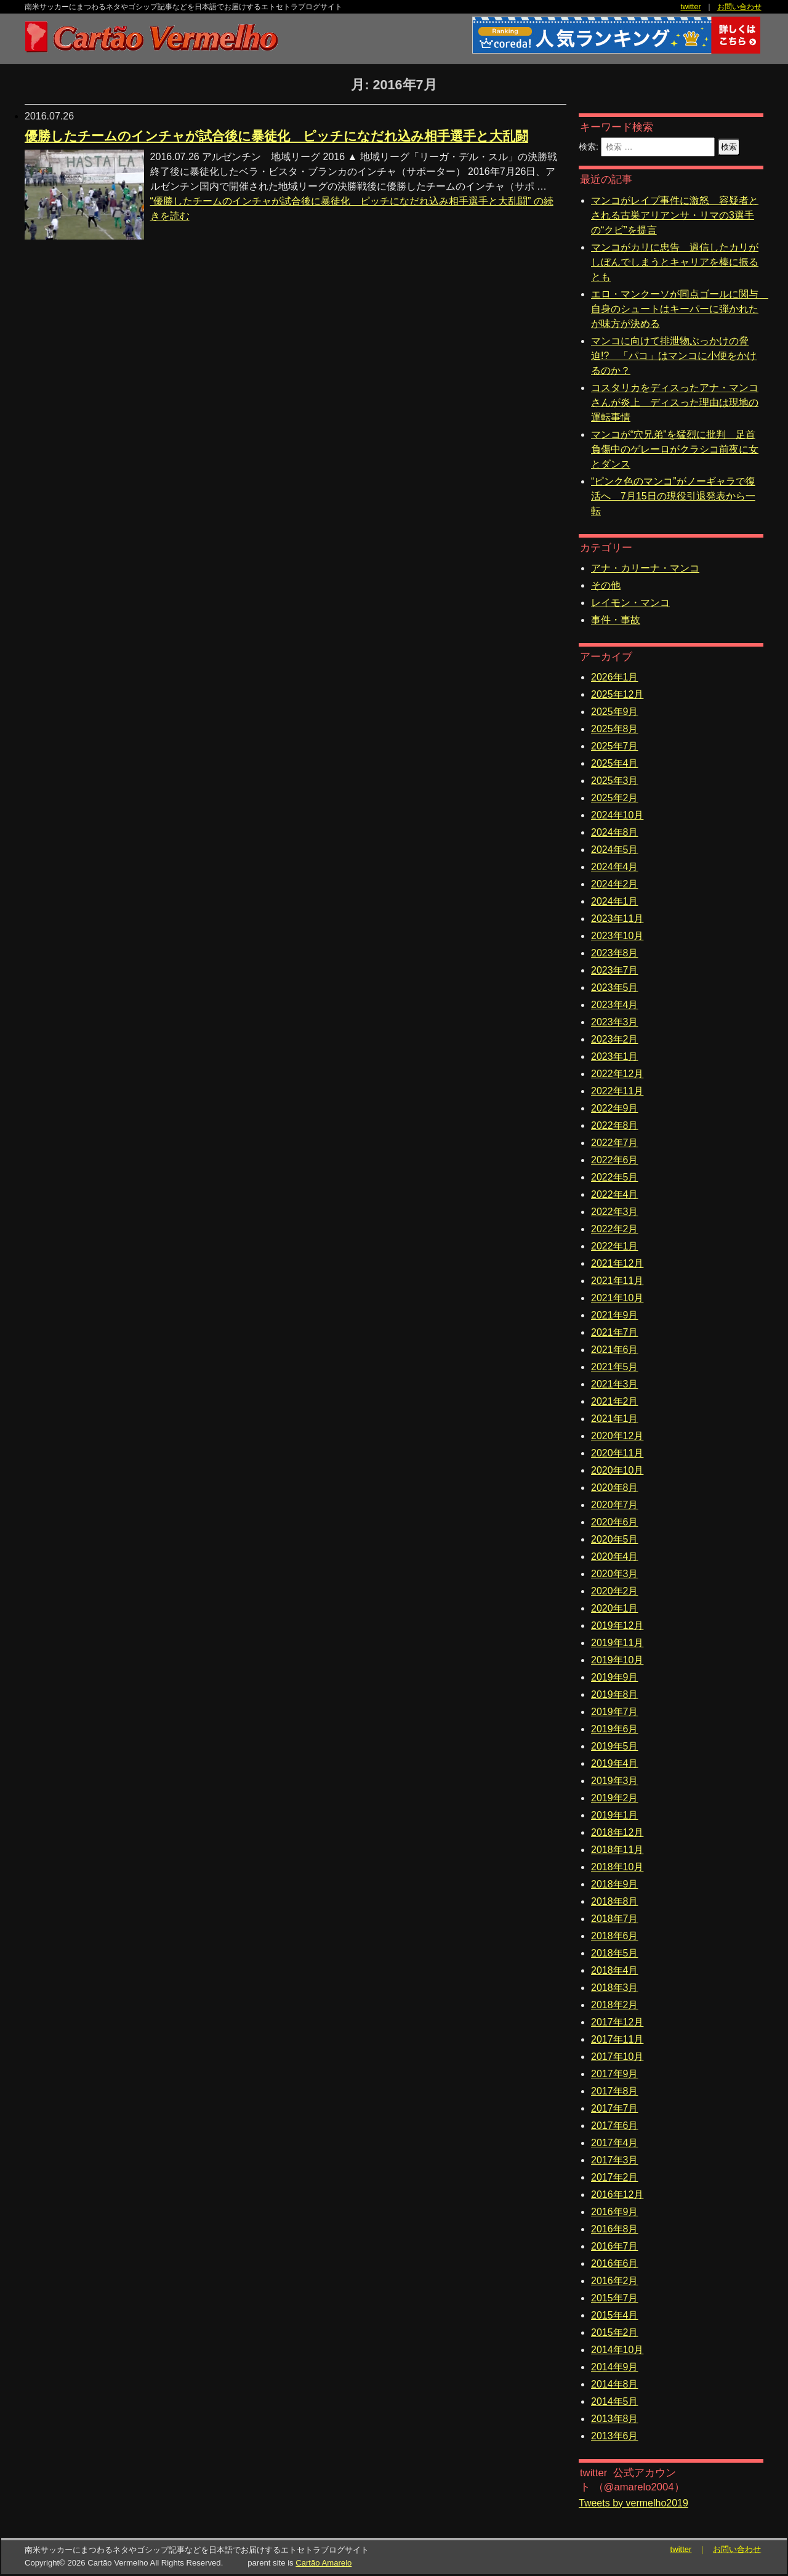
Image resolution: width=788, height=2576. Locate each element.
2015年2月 (614, 2332)
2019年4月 (614, 1763)
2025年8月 (614, 729)
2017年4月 (614, 2143)
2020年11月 (617, 1453)
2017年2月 (614, 2177)
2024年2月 (614, 884)
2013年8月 (614, 2418)
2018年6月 (614, 1936)
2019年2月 (614, 1798)
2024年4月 (614, 867)
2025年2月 (614, 798)
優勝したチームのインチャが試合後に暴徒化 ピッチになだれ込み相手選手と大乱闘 (276, 136)
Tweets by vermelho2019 (633, 2503)
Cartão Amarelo (324, 2562)
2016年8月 (614, 2229)
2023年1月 (614, 1056)
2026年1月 (614, 677)
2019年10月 (617, 1660)
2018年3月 (614, 1987)
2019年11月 (617, 1642)
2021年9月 (614, 1315)
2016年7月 (614, 2246)
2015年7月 (614, 2298)
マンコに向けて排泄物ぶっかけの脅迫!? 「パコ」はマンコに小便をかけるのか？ (674, 356)
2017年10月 (617, 2056)
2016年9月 (614, 2212)
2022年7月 (614, 1142)
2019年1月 (614, 1815)
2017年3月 (614, 2160)
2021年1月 (614, 1418)
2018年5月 (614, 1953)
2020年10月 (617, 1470)
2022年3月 (614, 1211)
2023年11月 (617, 918)
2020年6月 (614, 1522)
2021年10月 (617, 1298)
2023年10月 (617, 936)
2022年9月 (614, 1108)
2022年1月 (614, 1246)
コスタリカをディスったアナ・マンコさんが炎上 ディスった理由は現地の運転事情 (674, 402)
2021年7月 (614, 1332)
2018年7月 (614, 1918)
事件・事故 (615, 620)
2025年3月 (614, 780)
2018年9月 (614, 1884)
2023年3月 (614, 1022)
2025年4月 (614, 763)
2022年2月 (614, 1229)
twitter (690, 6)
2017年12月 (617, 2022)
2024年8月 (614, 832)
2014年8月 (614, 2384)
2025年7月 (614, 746)
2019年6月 (614, 1729)
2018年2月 (614, 2005)
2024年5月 (614, 849)
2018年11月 (617, 1849)
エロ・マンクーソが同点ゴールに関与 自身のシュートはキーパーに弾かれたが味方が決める (679, 309)
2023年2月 (614, 1039)
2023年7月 (614, 970)
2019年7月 (614, 1711)
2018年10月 (617, 1867)
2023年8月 (614, 953)
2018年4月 (614, 1970)
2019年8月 (614, 1694)
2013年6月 (614, 2436)
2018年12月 (617, 1832)
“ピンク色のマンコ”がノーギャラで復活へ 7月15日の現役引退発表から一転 (673, 496)
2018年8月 (614, 1901)
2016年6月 (614, 2263)
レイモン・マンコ (630, 602)
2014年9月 (614, 2367)
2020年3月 (614, 1574)
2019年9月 (614, 1677)
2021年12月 (617, 1263)
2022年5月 (614, 1177)
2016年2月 (614, 2280)
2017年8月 (614, 2091)
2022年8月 (614, 1125)
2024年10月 (617, 815)
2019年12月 (617, 1625)
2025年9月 (614, 711)
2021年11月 (617, 1280)
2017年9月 (614, 2074)
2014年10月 (617, 2349)
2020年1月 (614, 1608)
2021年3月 (614, 1384)
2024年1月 (614, 901)
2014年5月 (614, 2401)
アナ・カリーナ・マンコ (645, 568)
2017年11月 (617, 2039)
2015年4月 (614, 2315)
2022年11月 (617, 1091)
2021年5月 (614, 1367)
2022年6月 (614, 1160)
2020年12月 (617, 1436)
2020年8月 (614, 1487)
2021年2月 (614, 1401)
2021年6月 (614, 1349)
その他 (606, 585)
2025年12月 (617, 694)
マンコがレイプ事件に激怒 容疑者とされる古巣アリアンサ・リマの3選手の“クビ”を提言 (674, 215)
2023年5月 (614, 987)
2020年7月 (614, 1505)
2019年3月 (614, 1780)
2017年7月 (614, 2108)
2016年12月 (617, 2194)
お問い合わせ (739, 6)
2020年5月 (614, 1539)
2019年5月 (614, 1746)
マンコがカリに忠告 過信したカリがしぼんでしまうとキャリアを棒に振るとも (674, 262)
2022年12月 (617, 1073)
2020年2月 (614, 1591)
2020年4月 (614, 1556)
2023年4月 (614, 1004)
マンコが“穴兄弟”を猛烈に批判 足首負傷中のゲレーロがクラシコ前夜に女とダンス (674, 449)
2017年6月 (614, 2125)
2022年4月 (614, 1194)
